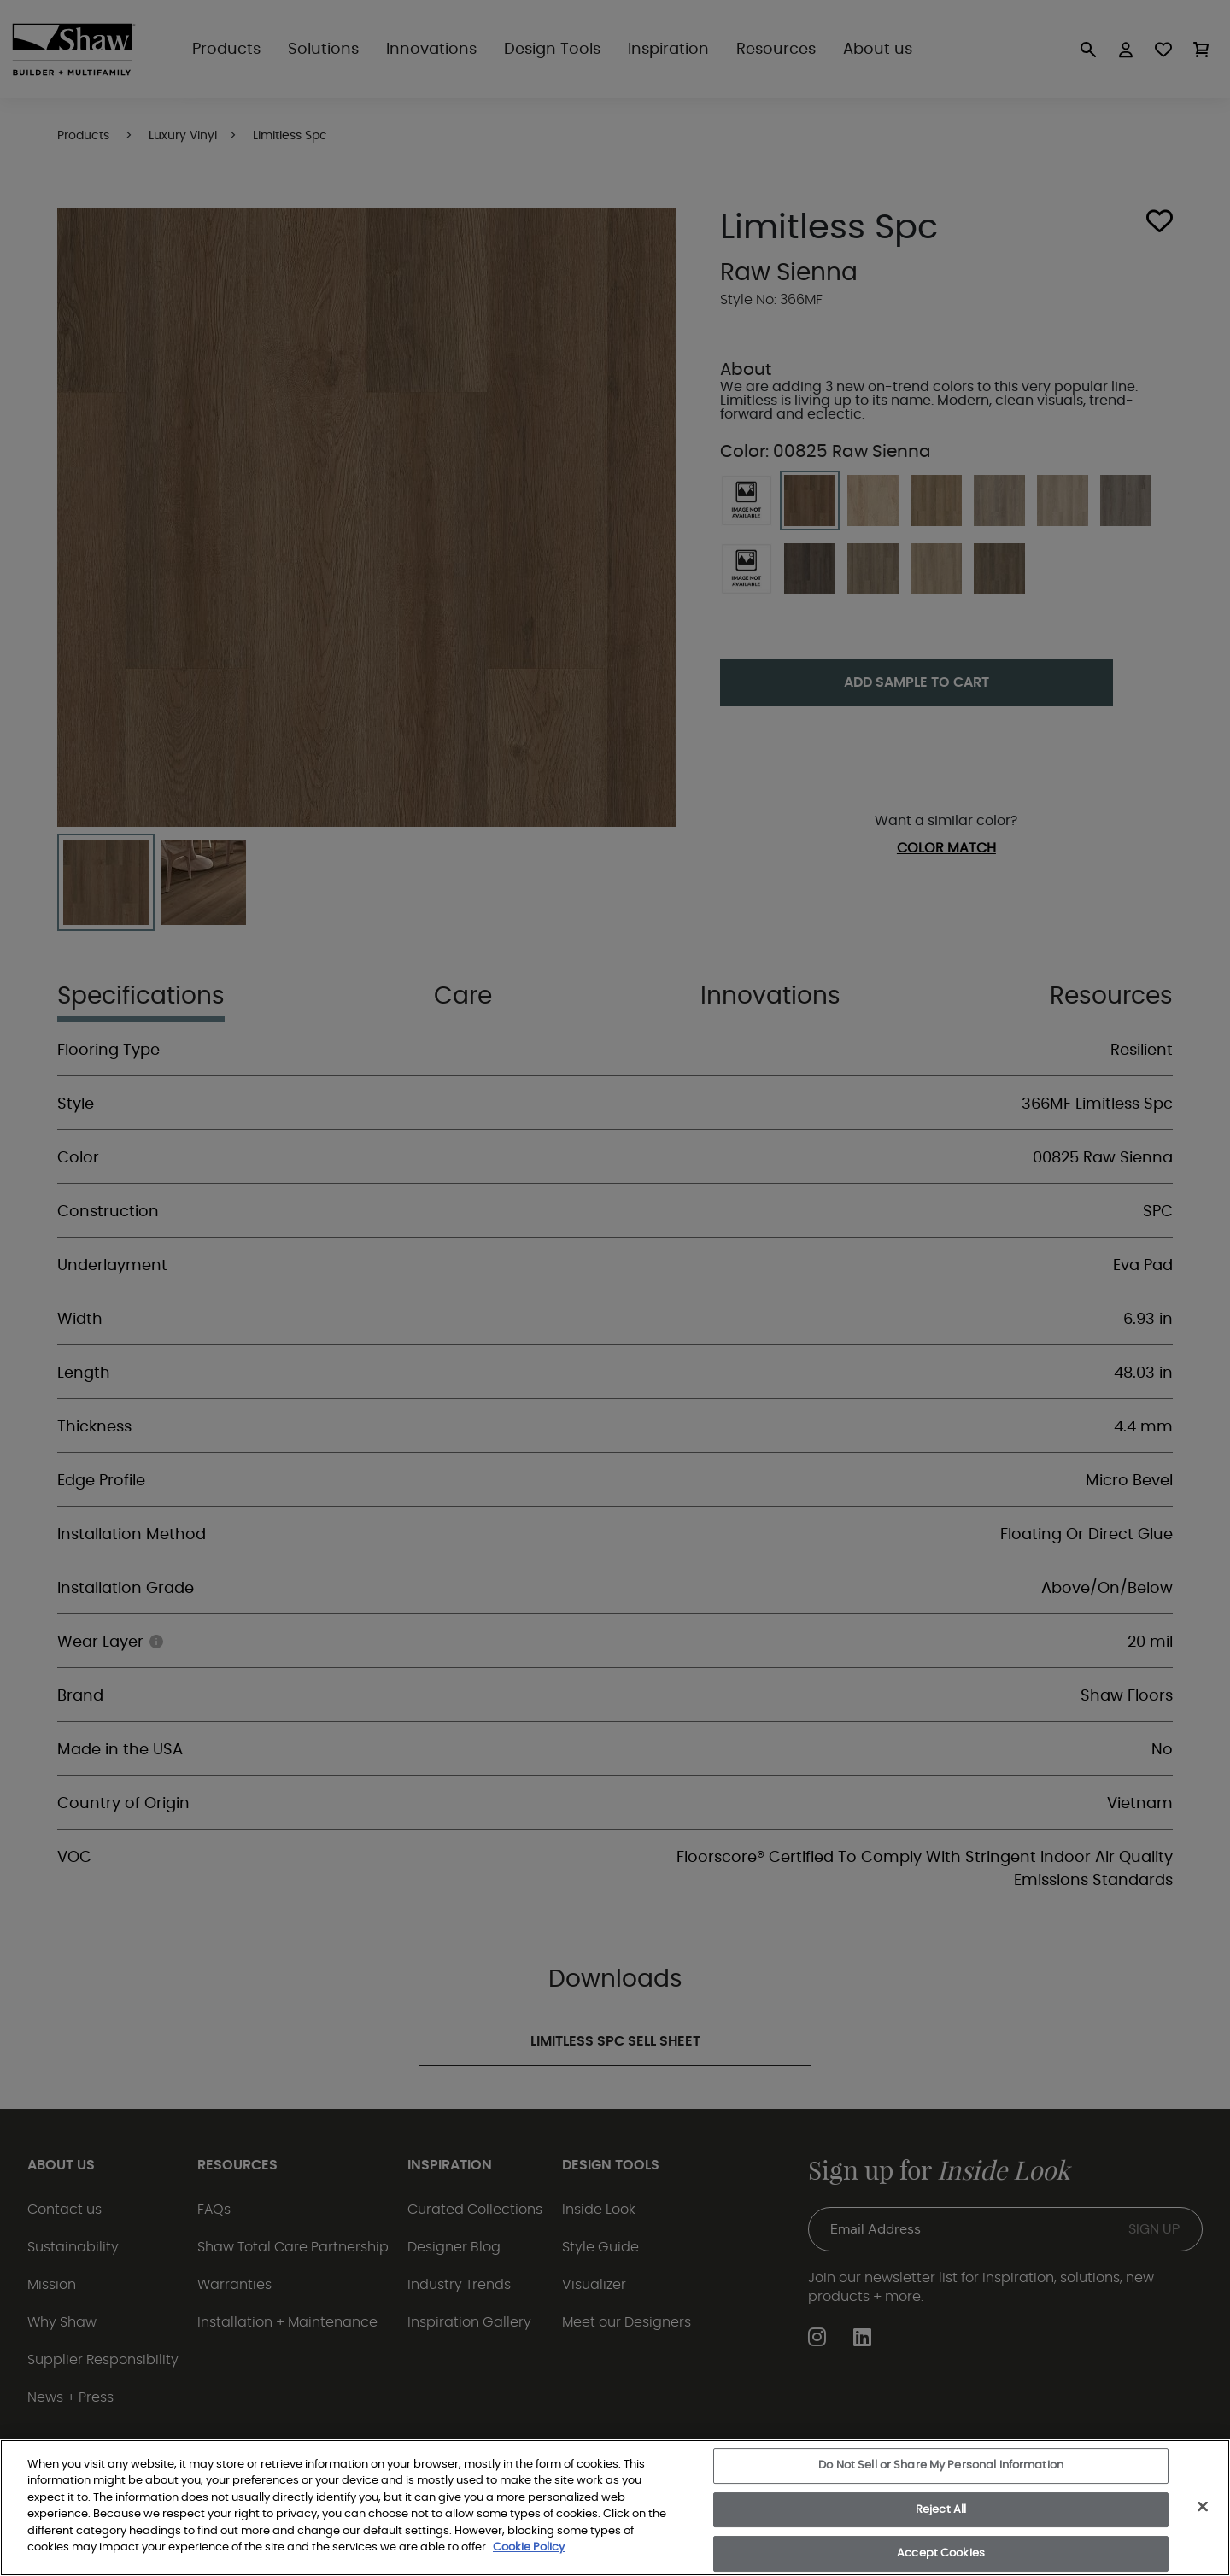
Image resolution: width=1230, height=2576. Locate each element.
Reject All (941, 2509)
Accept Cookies (941, 2553)
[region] (615, 2507)
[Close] (1202, 2506)
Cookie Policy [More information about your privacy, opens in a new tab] (529, 2547)
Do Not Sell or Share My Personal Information (940, 2465)
